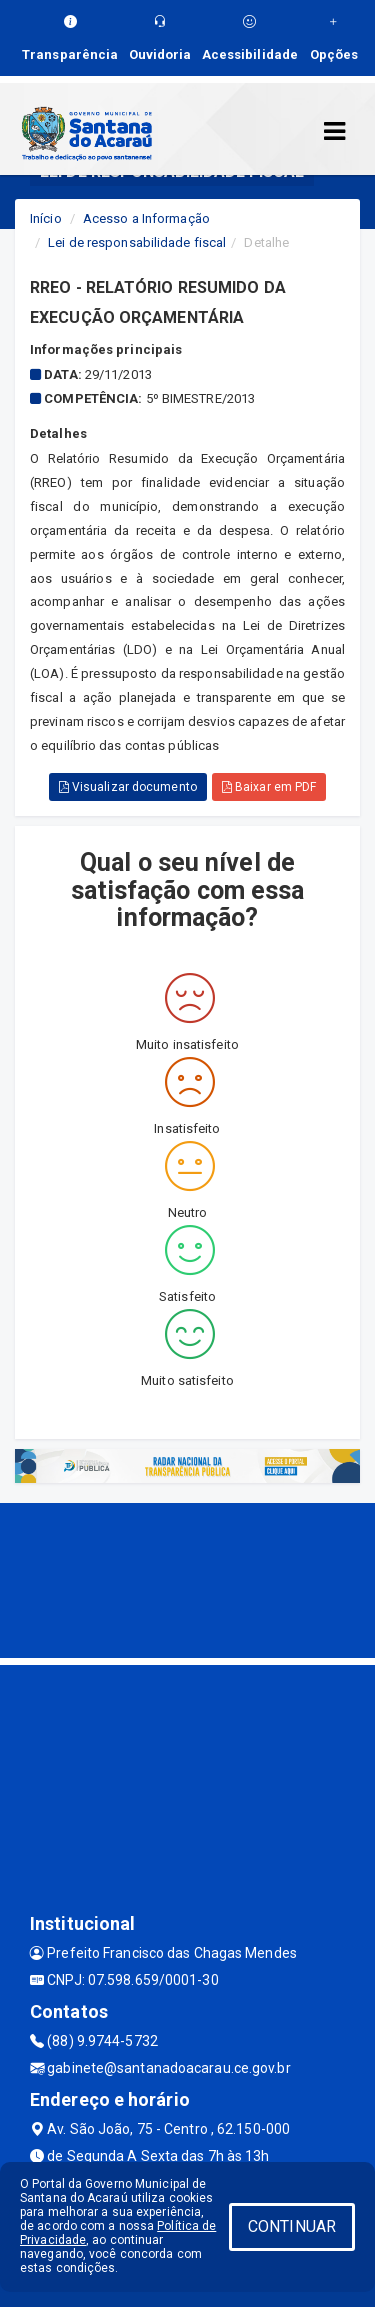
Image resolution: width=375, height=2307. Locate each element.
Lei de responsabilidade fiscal (137, 242)
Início (46, 218)
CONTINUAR (292, 2226)
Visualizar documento (128, 787)
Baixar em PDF (269, 787)
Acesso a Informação (146, 218)
